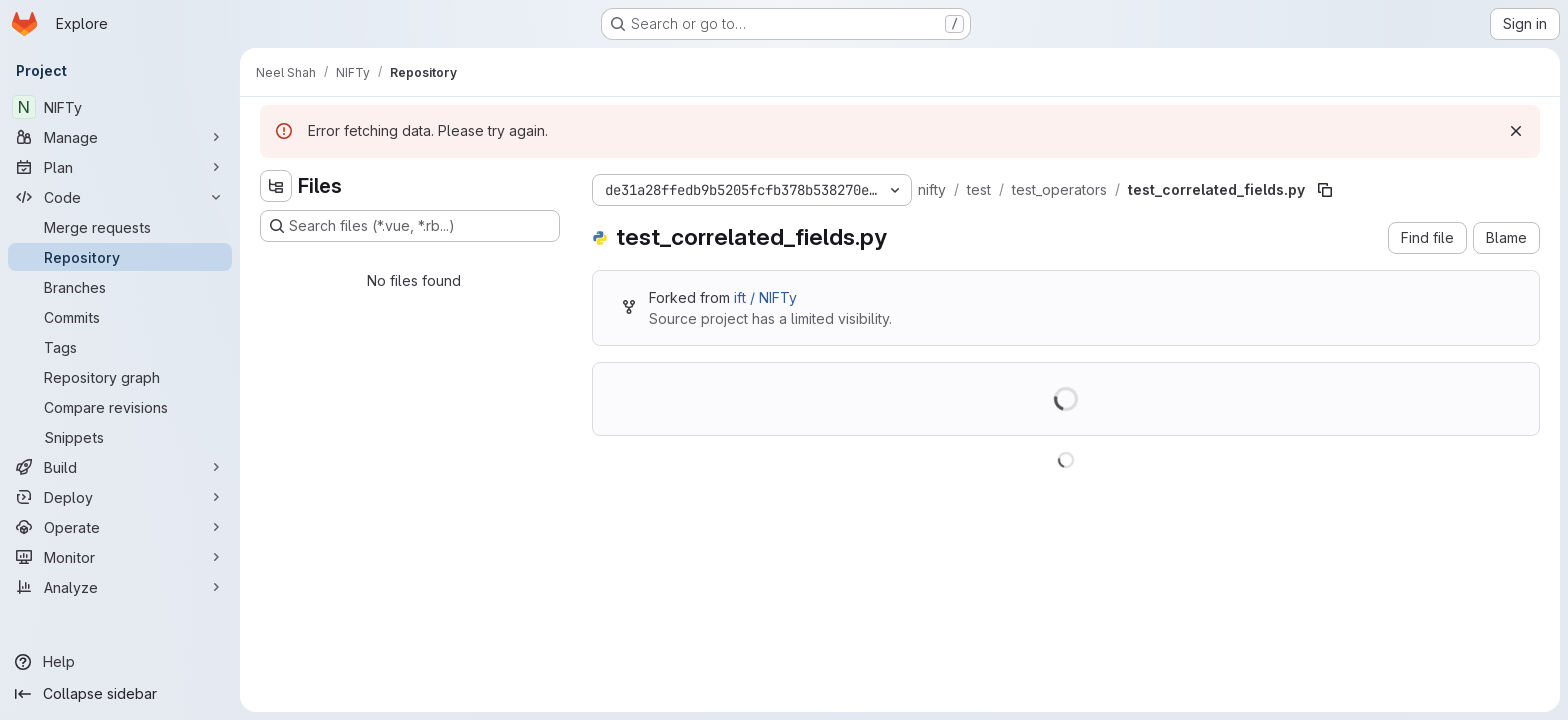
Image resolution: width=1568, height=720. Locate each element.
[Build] (120, 467)
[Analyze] (120, 587)
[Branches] (120, 287)
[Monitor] (120, 557)
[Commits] (120, 317)
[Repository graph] (120, 377)
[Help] (120, 662)
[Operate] (120, 527)
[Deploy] (120, 497)
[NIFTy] (120, 107)
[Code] (120, 197)
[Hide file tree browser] (276, 186)
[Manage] (120, 137)
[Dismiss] (1516, 131)
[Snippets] (120, 437)
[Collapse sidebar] (120, 694)
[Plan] (120, 167)
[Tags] (120, 347)
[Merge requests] (120, 227)
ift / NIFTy (765, 297)
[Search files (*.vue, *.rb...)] (410, 226)
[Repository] (120, 257)
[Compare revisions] (120, 407)
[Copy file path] (1325, 190)
